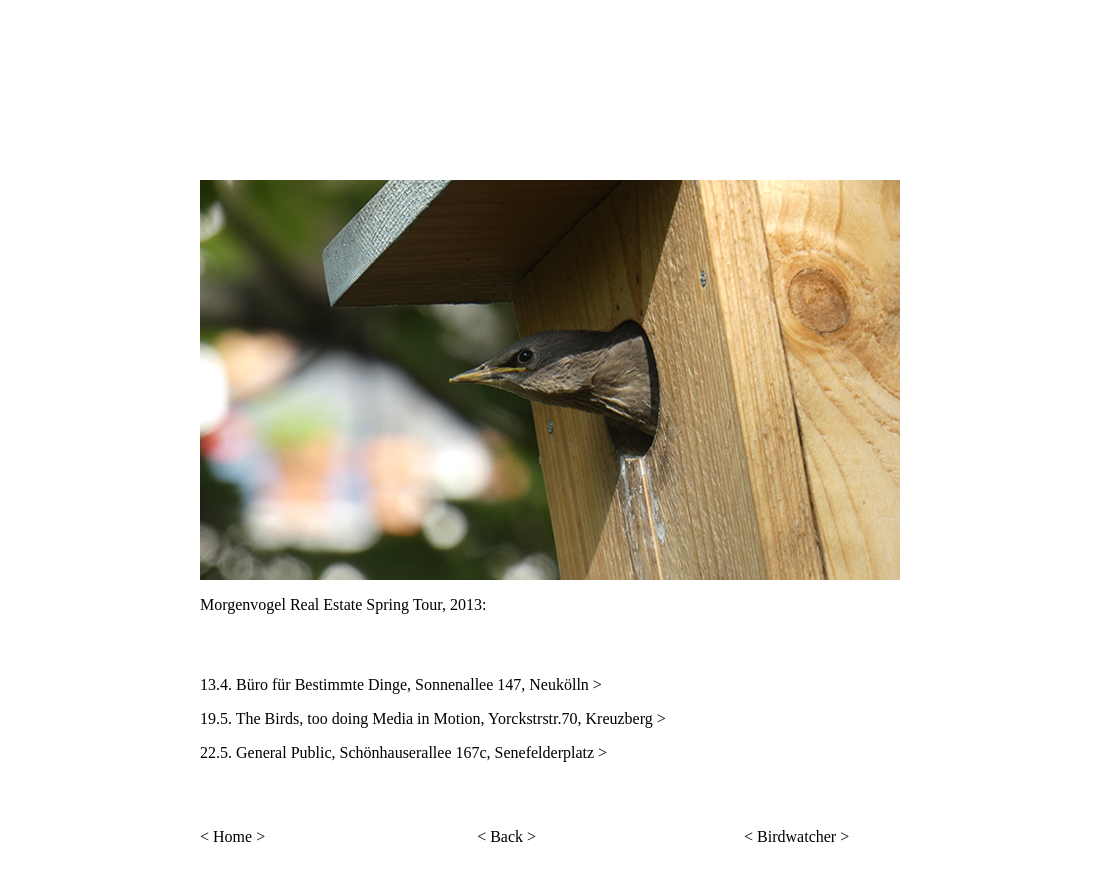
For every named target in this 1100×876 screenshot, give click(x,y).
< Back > (506, 836)
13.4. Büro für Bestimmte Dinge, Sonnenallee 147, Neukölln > (401, 684)
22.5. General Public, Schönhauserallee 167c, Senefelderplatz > (403, 752)
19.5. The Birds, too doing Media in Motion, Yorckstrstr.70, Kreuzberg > (433, 718)
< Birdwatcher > (796, 836)
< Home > (232, 836)
